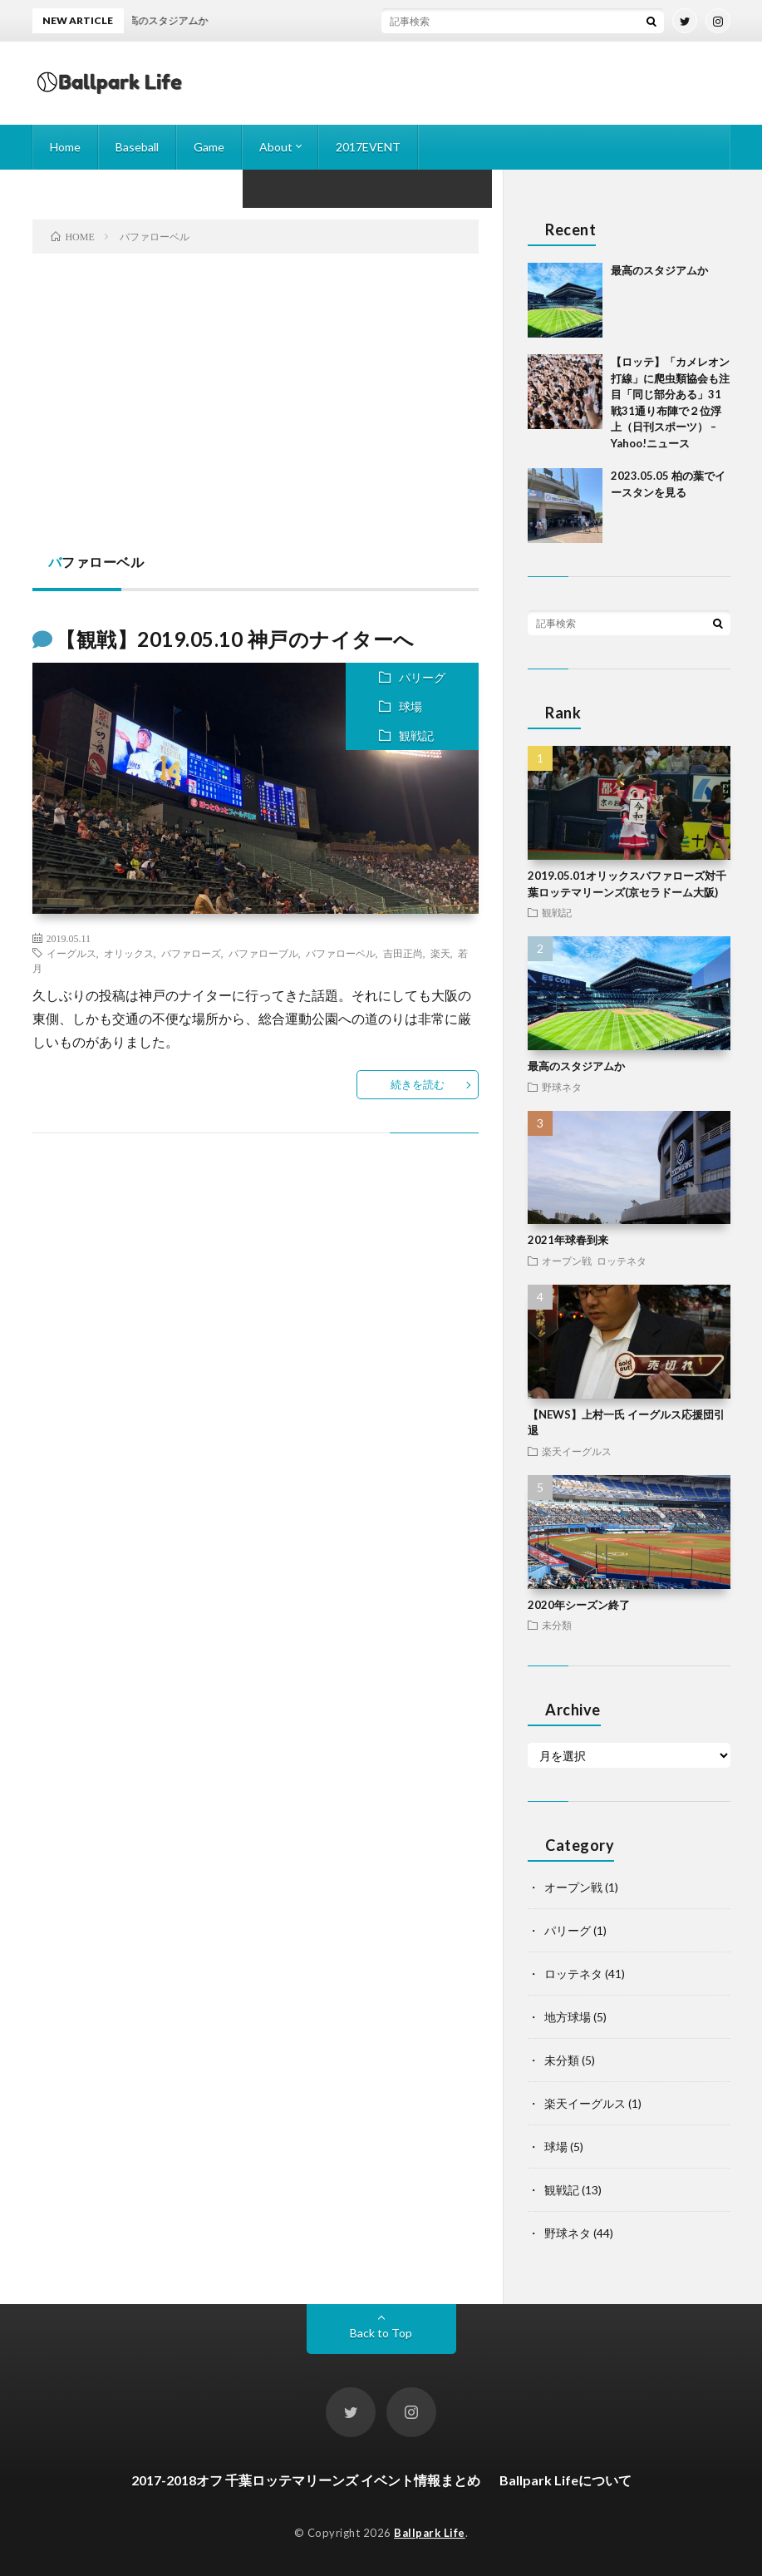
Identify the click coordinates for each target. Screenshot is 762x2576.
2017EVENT (368, 147)
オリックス (129, 953)
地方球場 (567, 2017)
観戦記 (416, 735)
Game (209, 147)
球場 (410, 706)
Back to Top (381, 2333)
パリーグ (422, 677)
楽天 (440, 953)
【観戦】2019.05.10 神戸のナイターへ (235, 639)
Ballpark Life (429, 2532)
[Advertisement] (255, 403)
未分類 (557, 1625)
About (276, 147)
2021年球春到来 (568, 1239)
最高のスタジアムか (659, 270)
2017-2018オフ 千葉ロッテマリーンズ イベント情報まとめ (305, 2480)
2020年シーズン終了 (579, 1604)
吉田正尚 (403, 953)
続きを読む (418, 1084)
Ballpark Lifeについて (565, 2480)
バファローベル (341, 953)
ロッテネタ (621, 1261)
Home (65, 147)
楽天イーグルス (577, 1451)
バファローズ (191, 953)
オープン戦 (567, 1261)
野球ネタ (562, 1087)
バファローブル (263, 953)
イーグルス (71, 953)
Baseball (137, 147)
